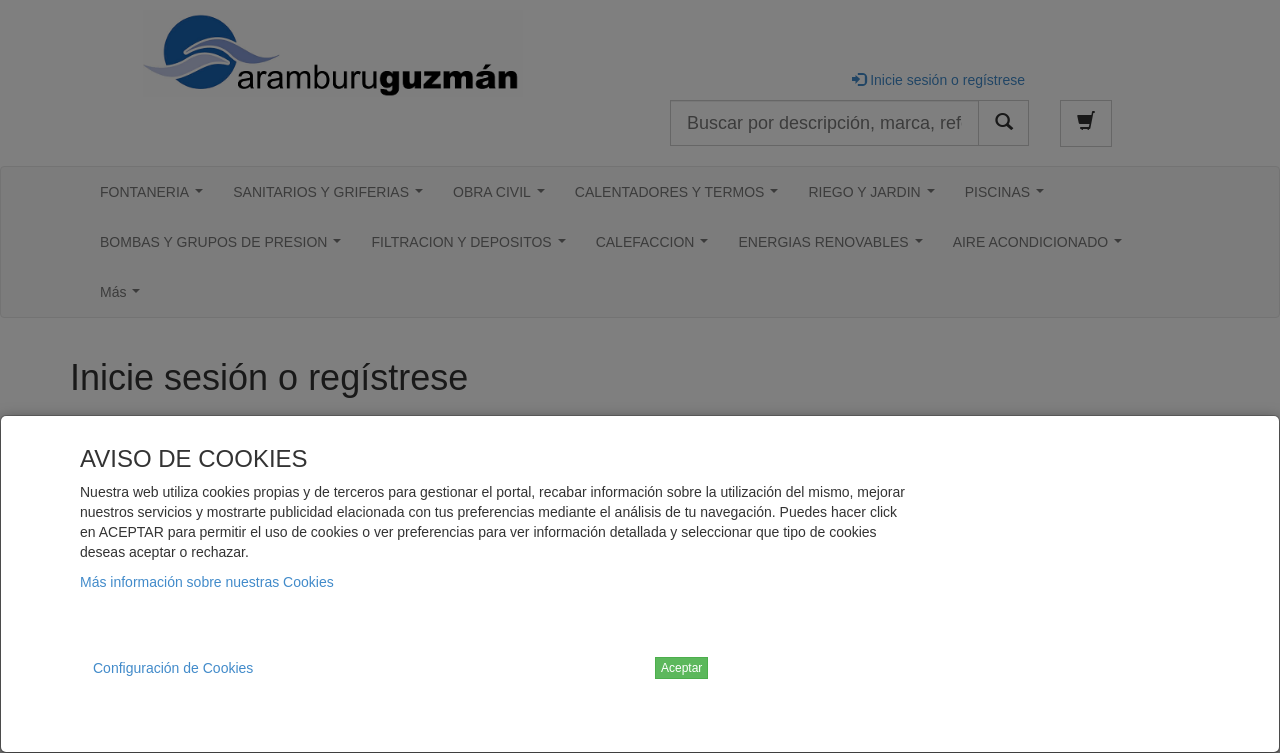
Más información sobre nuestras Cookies (207, 582)
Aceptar (681, 668)
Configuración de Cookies (173, 668)
